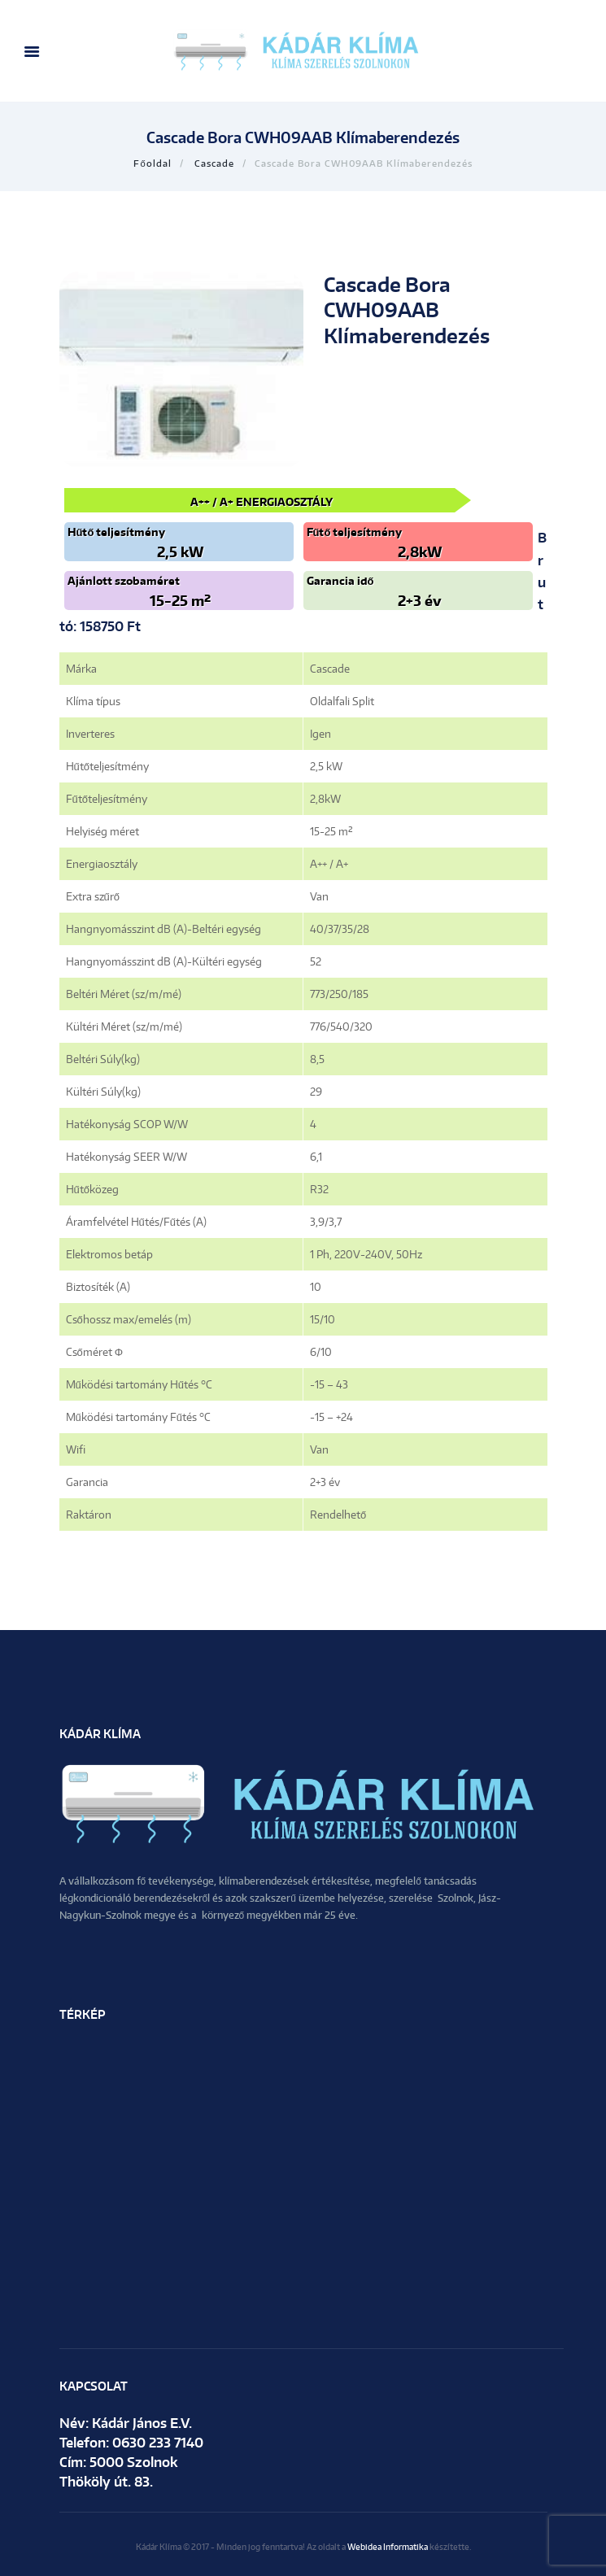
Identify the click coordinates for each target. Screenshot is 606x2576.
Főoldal (152, 163)
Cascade (214, 163)
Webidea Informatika (387, 2546)
